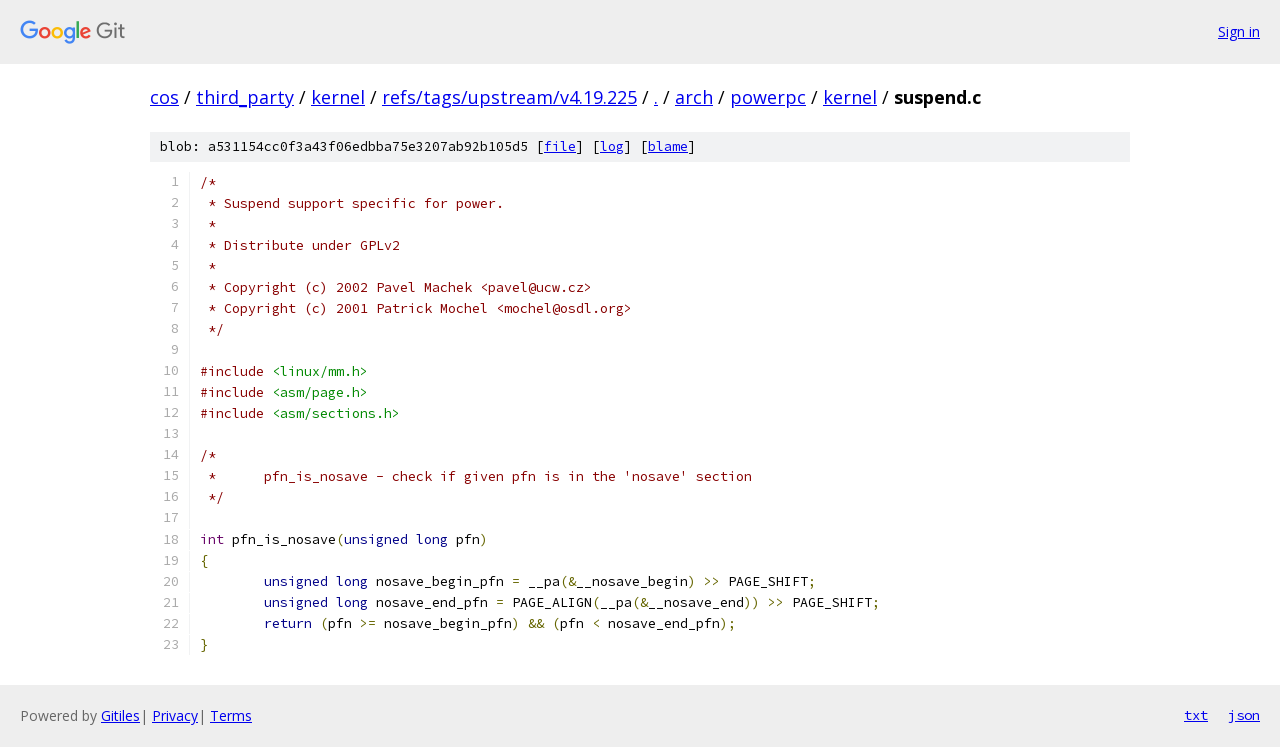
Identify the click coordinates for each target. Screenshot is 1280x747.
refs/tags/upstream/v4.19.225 (509, 97)
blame (668, 146)
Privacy (175, 715)
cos (164, 97)
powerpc (768, 97)
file (560, 146)
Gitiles (120, 715)
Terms (231, 715)
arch (694, 97)
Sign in (1239, 31)
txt (1196, 715)
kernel (338, 97)
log (612, 146)
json (1244, 715)
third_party (245, 97)
